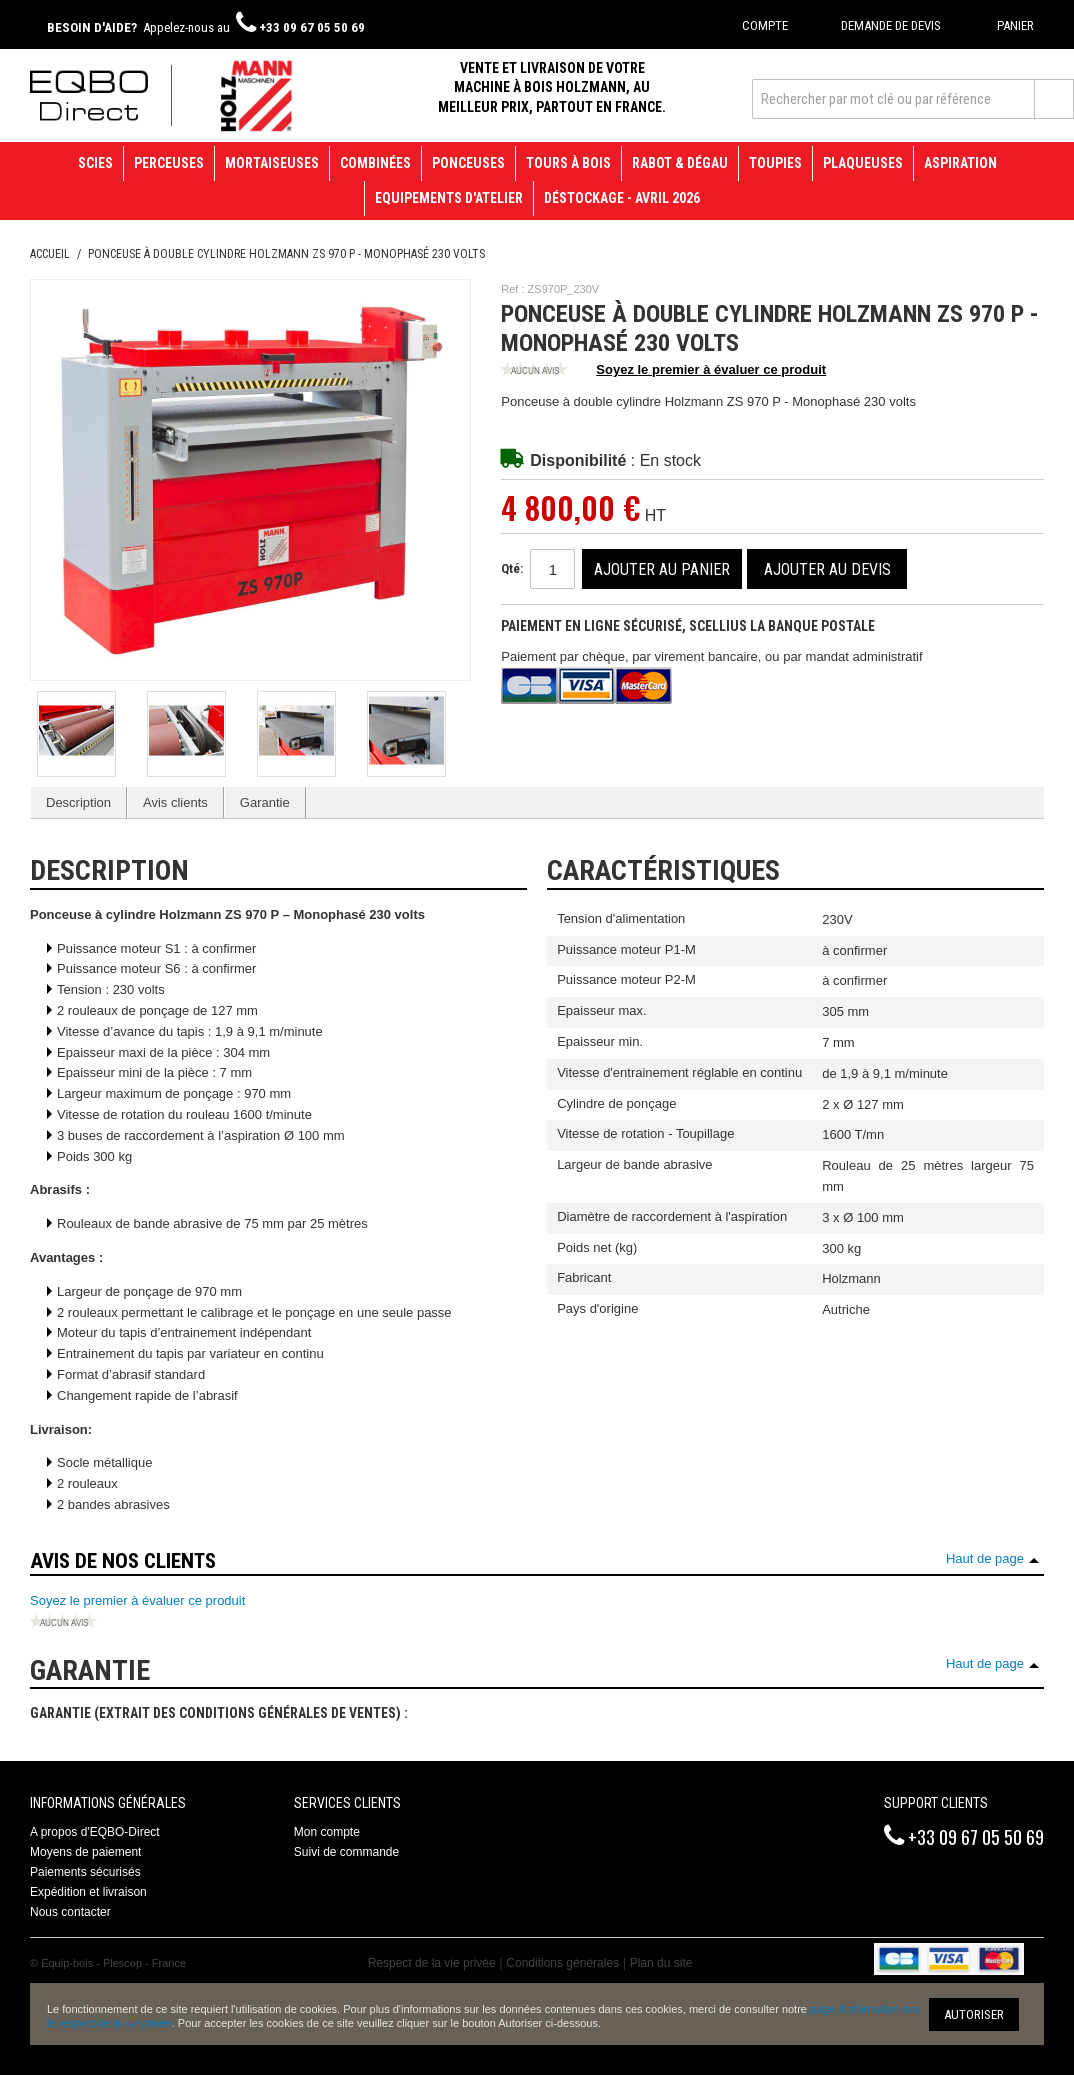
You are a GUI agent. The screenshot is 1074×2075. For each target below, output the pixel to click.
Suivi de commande (346, 1852)
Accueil (50, 254)
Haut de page (985, 1558)
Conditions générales (562, 1963)
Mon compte (327, 1832)
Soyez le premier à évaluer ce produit (663, 371)
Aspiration (960, 163)
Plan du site (661, 1963)
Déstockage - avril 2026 (622, 198)
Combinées (375, 163)
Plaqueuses (863, 163)
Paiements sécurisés (85, 1872)
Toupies (775, 163)
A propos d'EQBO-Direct (95, 1832)
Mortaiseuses (272, 163)
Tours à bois (568, 163)
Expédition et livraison (88, 1892)
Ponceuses (468, 163)
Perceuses (169, 163)
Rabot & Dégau (680, 163)
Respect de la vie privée (432, 1963)
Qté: (512, 568)
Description (78, 802)
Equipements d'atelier (449, 198)
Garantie (265, 802)
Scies (95, 163)
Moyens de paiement (85, 1852)
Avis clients (175, 802)
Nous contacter (70, 1912)
